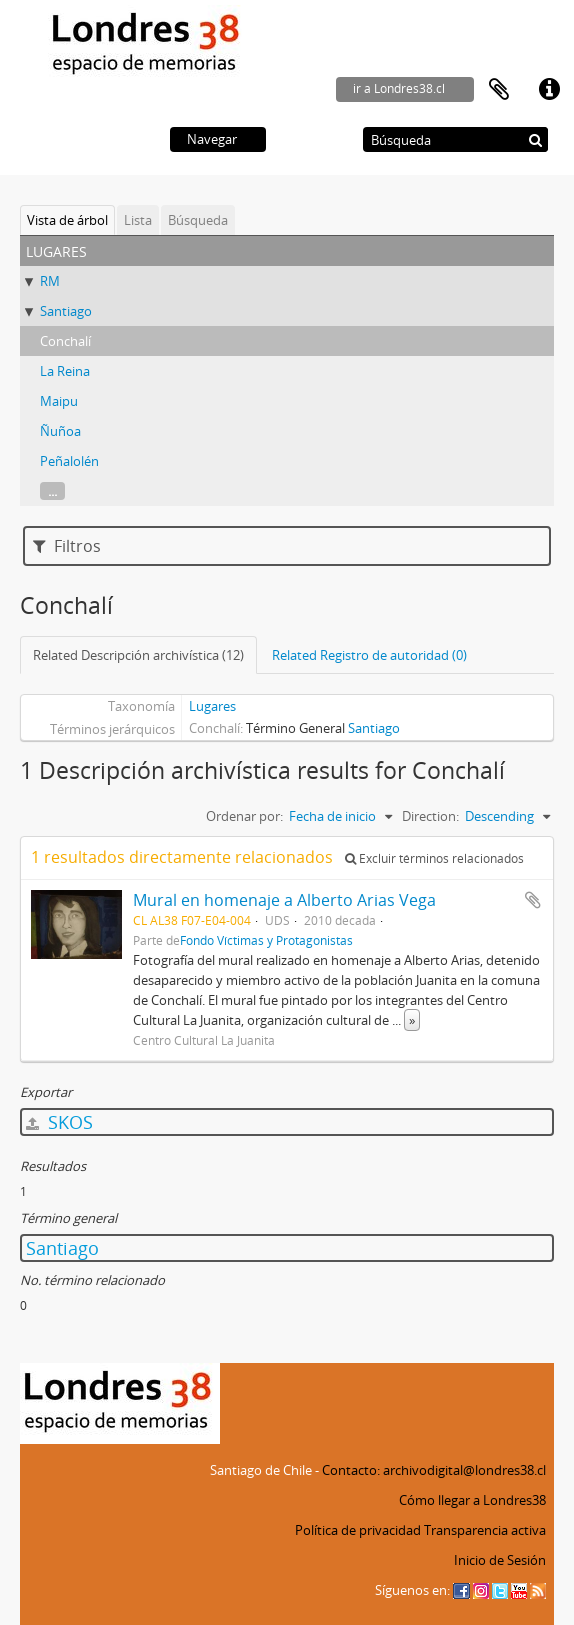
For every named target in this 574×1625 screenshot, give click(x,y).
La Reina (65, 371)
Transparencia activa (485, 1530)
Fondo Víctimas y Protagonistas (266, 940)
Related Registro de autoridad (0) (369, 655)
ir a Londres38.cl (399, 88)
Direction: (430, 816)
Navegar (212, 139)
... (52, 491)
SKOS (59, 1122)
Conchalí (65, 341)
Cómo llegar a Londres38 (472, 1500)
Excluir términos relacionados (434, 858)
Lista (138, 220)
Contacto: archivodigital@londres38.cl (434, 1470)
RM (50, 281)
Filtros (67, 546)
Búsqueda (198, 220)
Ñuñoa (60, 431)
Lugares (212, 706)
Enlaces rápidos (549, 90)
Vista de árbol (67, 220)
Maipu (59, 401)
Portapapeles (499, 90)
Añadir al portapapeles (533, 900)
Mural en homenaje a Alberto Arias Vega (284, 900)
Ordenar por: (244, 816)
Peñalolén (69, 461)
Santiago (66, 311)
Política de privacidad (358, 1530)
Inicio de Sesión (500, 1560)
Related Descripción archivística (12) (138, 655)
